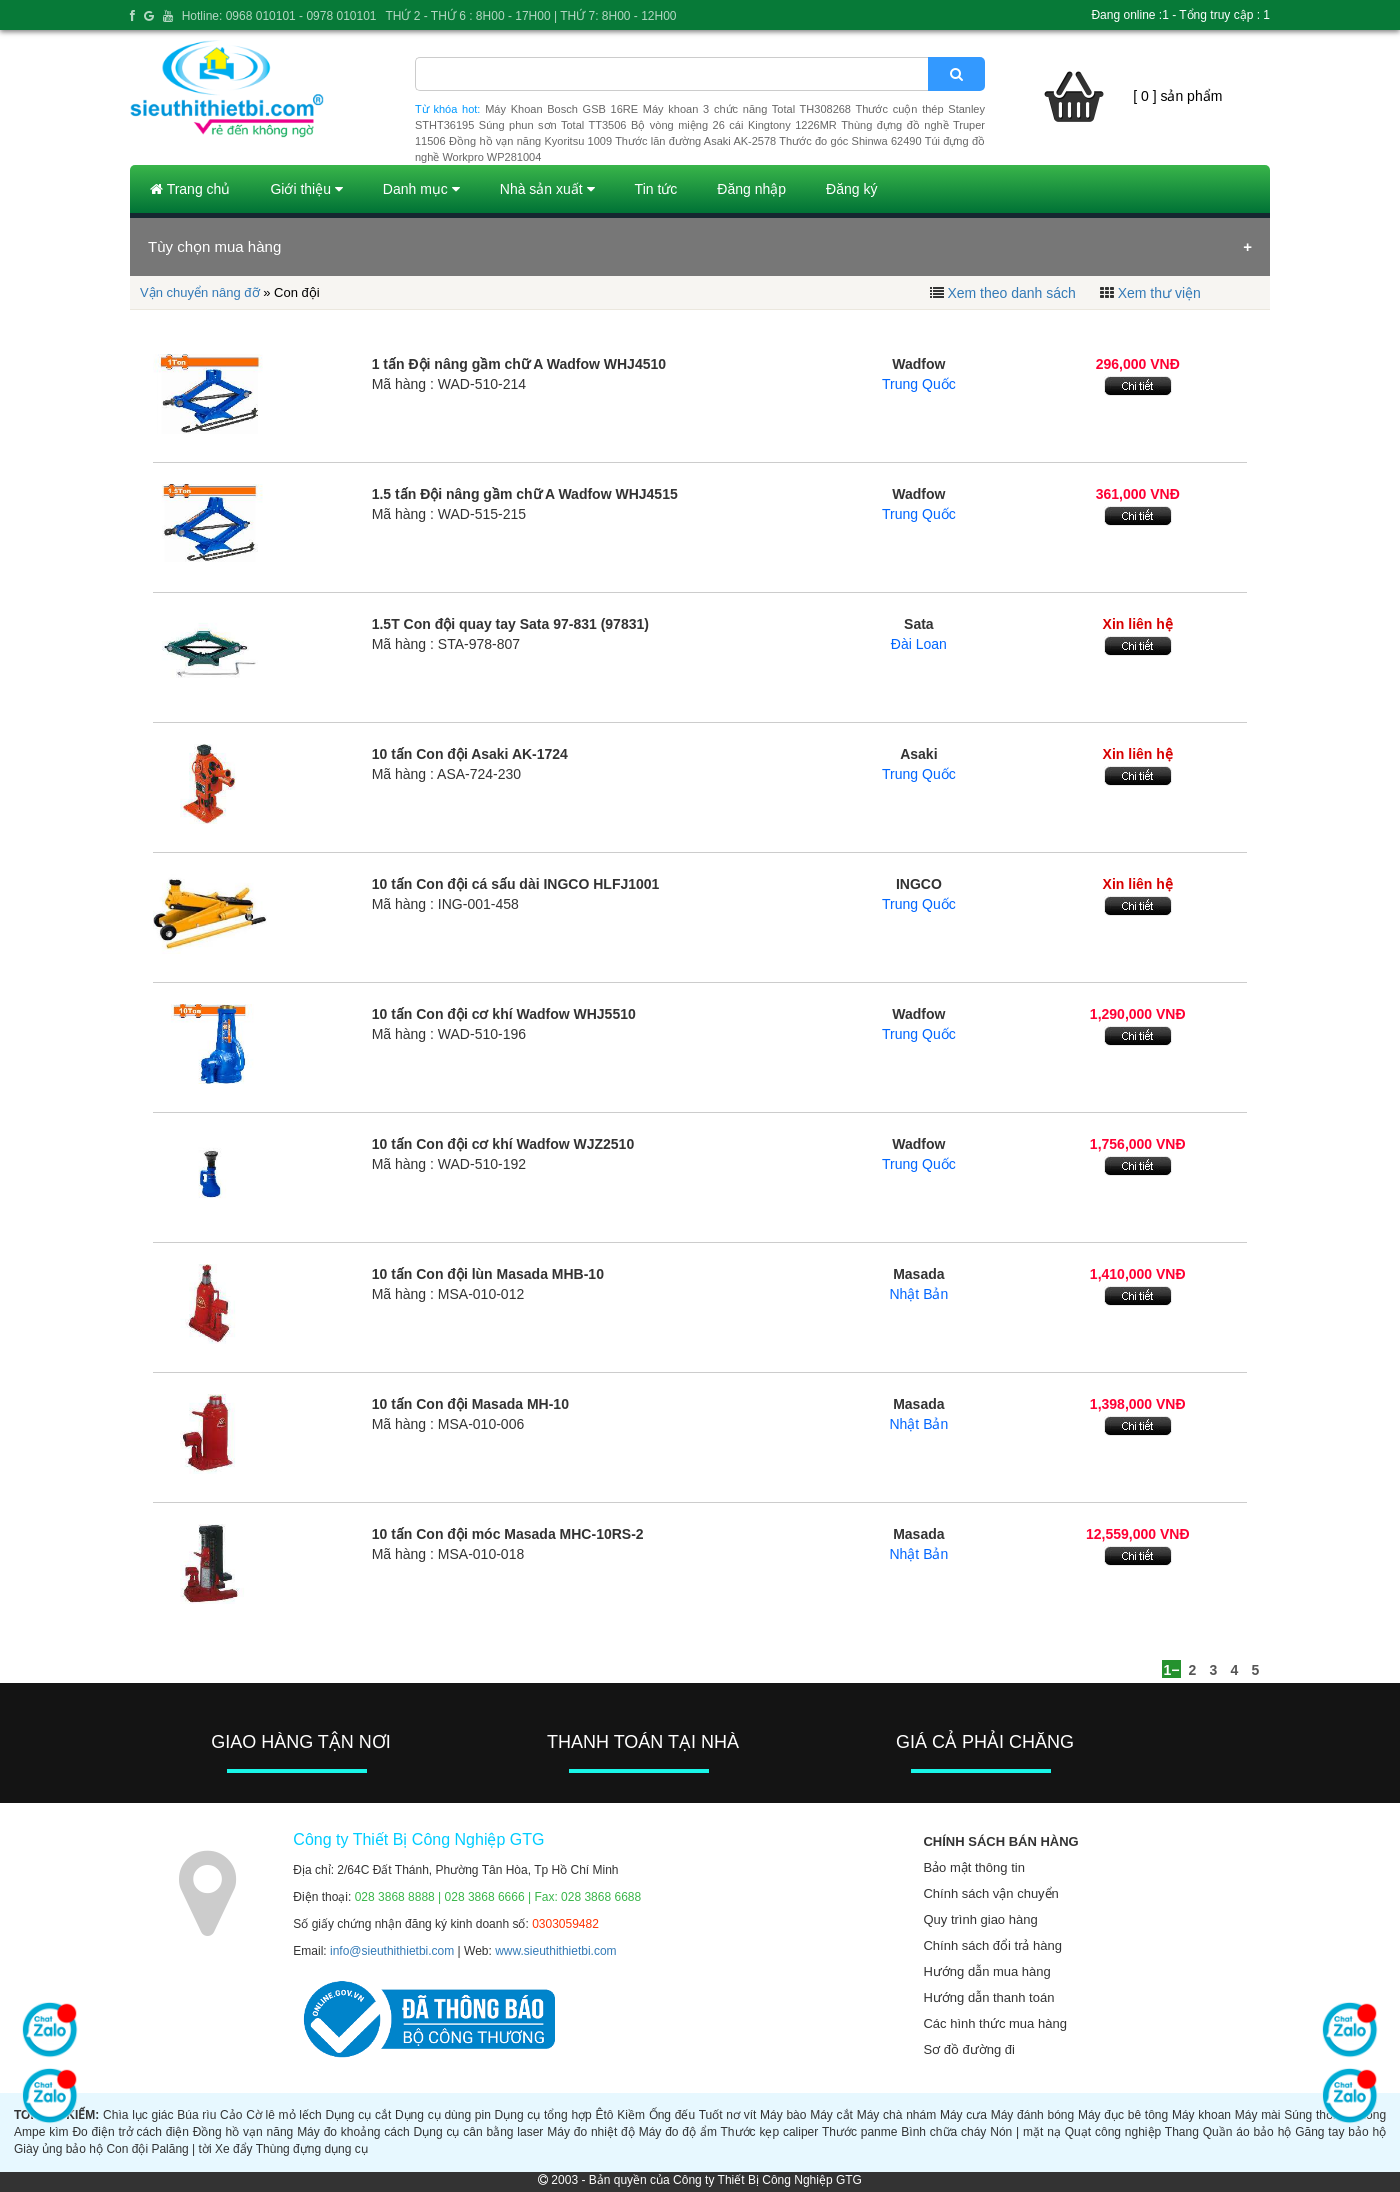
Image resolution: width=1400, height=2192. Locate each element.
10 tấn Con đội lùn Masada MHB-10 (488, 1274)
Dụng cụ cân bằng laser (479, 2132)
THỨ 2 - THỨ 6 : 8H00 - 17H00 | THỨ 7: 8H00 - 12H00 (530, 16)
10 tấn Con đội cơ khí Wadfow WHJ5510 (504, 1014)
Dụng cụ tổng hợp (543, 2115)
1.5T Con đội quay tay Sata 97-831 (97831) (510, 624)
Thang (1182, 2132)
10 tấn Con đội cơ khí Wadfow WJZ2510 (503, 1144)
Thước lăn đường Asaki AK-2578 (695, 141)
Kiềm (631, 2115)
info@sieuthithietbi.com (392, 1951)
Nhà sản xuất (547, 189)
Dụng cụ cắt (358, 2115)
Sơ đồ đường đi (969, 2049)
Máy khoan (1201, 2115)
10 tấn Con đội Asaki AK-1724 (470, 754)
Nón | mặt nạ (1025, 2132)
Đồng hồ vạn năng (243, 2132)
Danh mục (421, 189)
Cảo (231, 2115)
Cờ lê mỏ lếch (284, 2115)
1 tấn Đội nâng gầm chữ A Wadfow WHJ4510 (519, 364)
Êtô (605, 2115)
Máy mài (1258, 2115)
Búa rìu (196, 2115)
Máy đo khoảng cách (353, 2132)
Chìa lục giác (138, 2115)
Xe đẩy (234, 2149)
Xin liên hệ (1138, 624)
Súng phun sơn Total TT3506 (553, 125)
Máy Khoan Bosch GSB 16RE (561, 109)
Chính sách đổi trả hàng (992, 1945)
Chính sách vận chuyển (990, 1893)
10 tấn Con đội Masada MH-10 (470, 1404)
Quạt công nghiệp (1113, 2132)
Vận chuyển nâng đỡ (200, 292)
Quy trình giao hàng (980, 1919)
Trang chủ (190, 189)
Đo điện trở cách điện (130, 2132)
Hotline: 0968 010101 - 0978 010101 (279, 16)
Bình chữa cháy (943, 2132)
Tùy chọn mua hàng (214, 246)
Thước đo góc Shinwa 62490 (850, 141)
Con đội (127, 2149)
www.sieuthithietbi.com (555, 1951)
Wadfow (918, 364)
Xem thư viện (1159, 293)
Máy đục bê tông (1123, 2115)
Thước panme (860, 2132)
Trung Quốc (919, 384)
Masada (918, 1274)
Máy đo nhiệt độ (591, 2132)
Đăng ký (851, 189)
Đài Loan (919, 644)
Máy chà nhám (896, 2115)
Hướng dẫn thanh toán (988, 1997)
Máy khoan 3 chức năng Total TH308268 (747, 109)
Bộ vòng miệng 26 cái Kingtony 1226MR (734, 125)
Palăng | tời (181, 2149)
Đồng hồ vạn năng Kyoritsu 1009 (530, 141)
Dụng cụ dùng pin (443, 2115)
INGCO (919, 884)
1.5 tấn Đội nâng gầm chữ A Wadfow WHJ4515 (525, 494)
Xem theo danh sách (1011, 293)
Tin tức (656, 189)
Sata (919, 624)
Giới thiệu (306, 189)
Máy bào (783, 2115)
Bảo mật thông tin (973, 1867)
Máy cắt (831, 2115)
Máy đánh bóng (1033, 2115)
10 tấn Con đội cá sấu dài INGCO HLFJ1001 (516, 884)
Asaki (918, 754)
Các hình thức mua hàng (994, 2023)
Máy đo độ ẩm (678, 2132)
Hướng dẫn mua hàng (986, 1971)
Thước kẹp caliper (770, 2132)
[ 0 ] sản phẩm (1177, 96)
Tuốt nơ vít (728, 2115)
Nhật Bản (918, 1294)
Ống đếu (672, 2115)
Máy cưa (963, 2115)
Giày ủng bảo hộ (58, 2149)
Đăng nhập (751, 189)
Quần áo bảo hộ (1247, 2132)
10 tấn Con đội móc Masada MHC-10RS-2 (508, 1534)
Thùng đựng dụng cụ (312, 2149)
